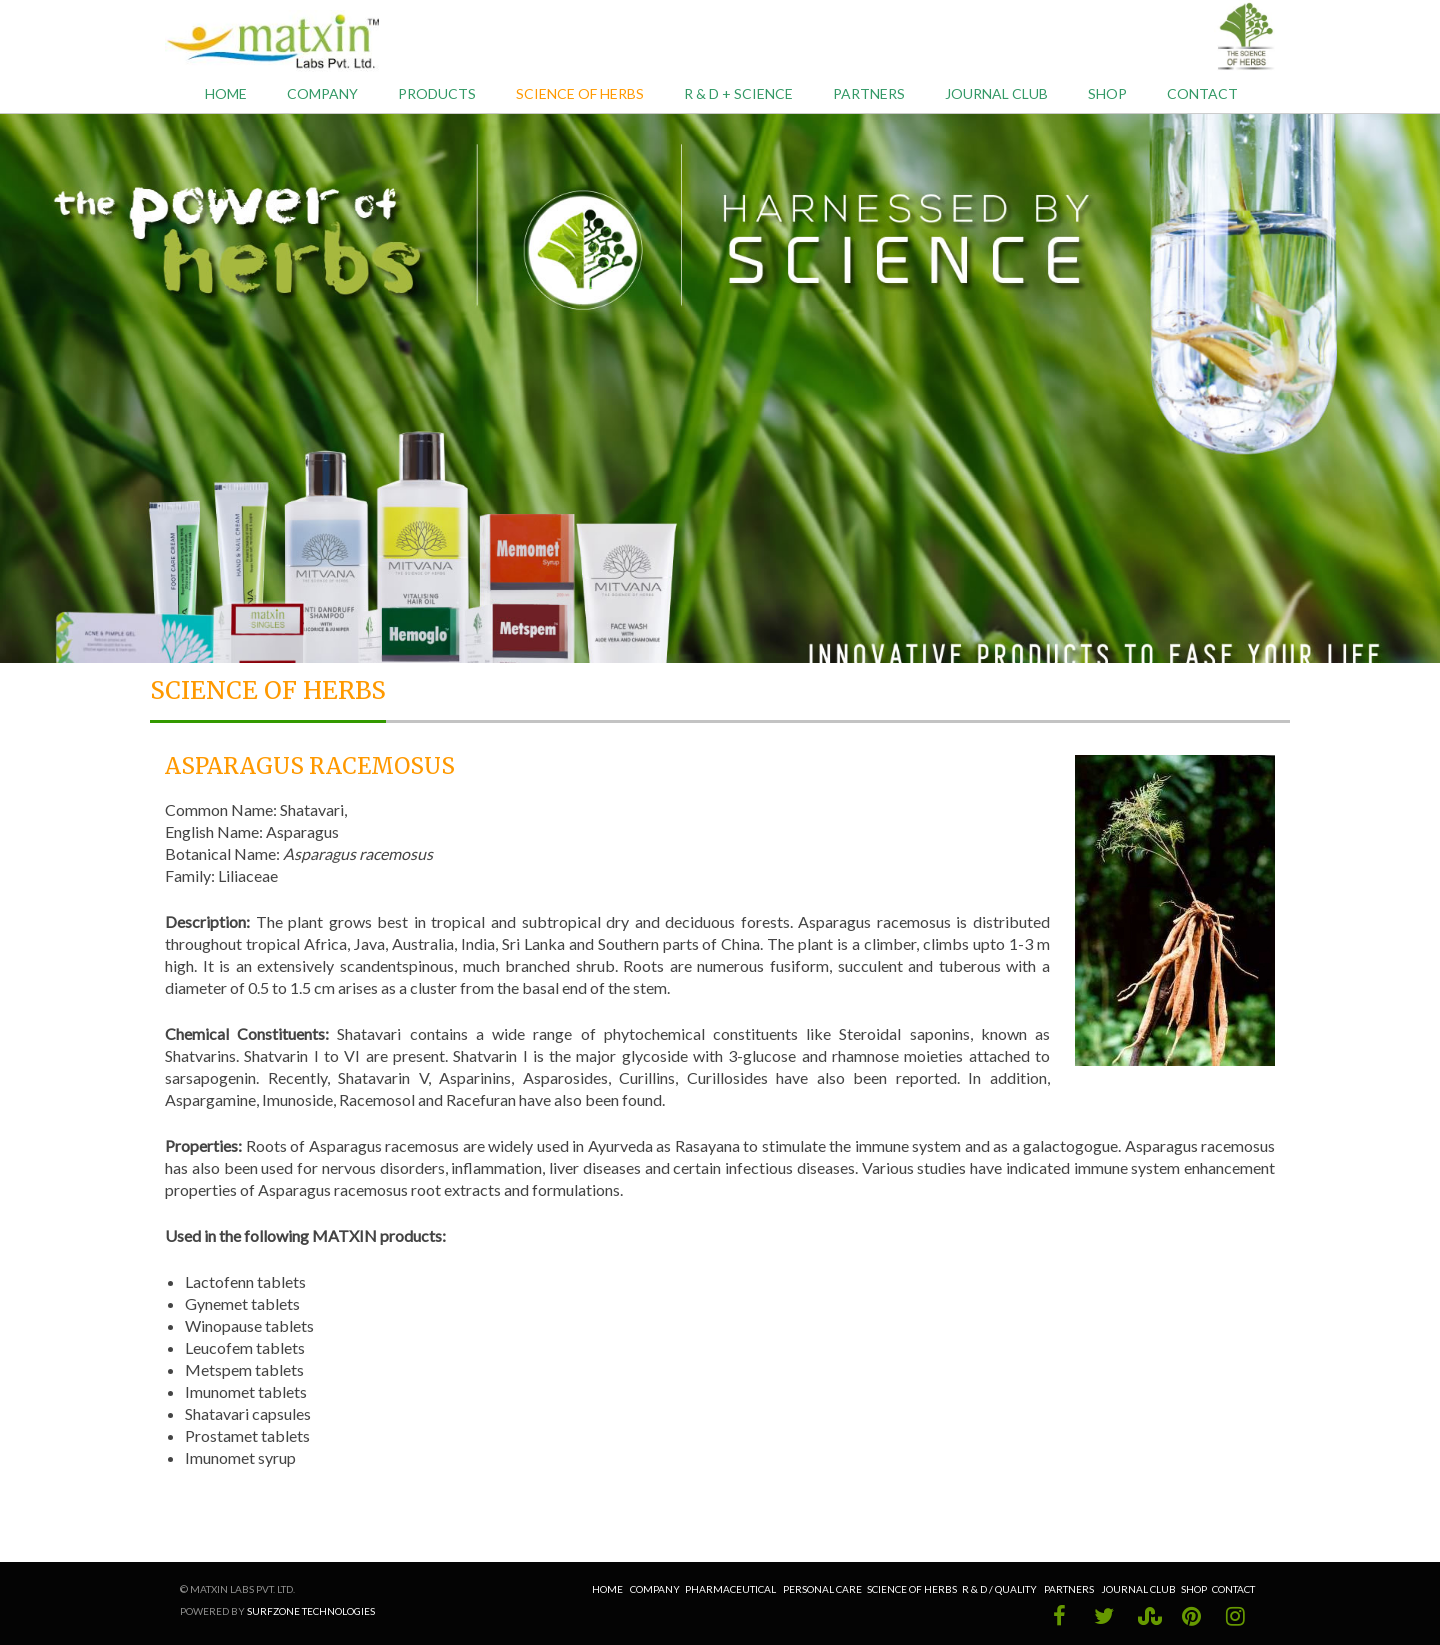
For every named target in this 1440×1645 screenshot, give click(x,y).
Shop (1107, 93)
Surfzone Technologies (311, 1611)
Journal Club (996, 93)
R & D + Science (738, 93)
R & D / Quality (1000, 1589)
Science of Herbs (580, 93)
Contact (1202, 93)
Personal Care (822, 1589)
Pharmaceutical (730, 1589)
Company (322, 93)
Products (437, 93)
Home (226, 93)
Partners (869, 93)
